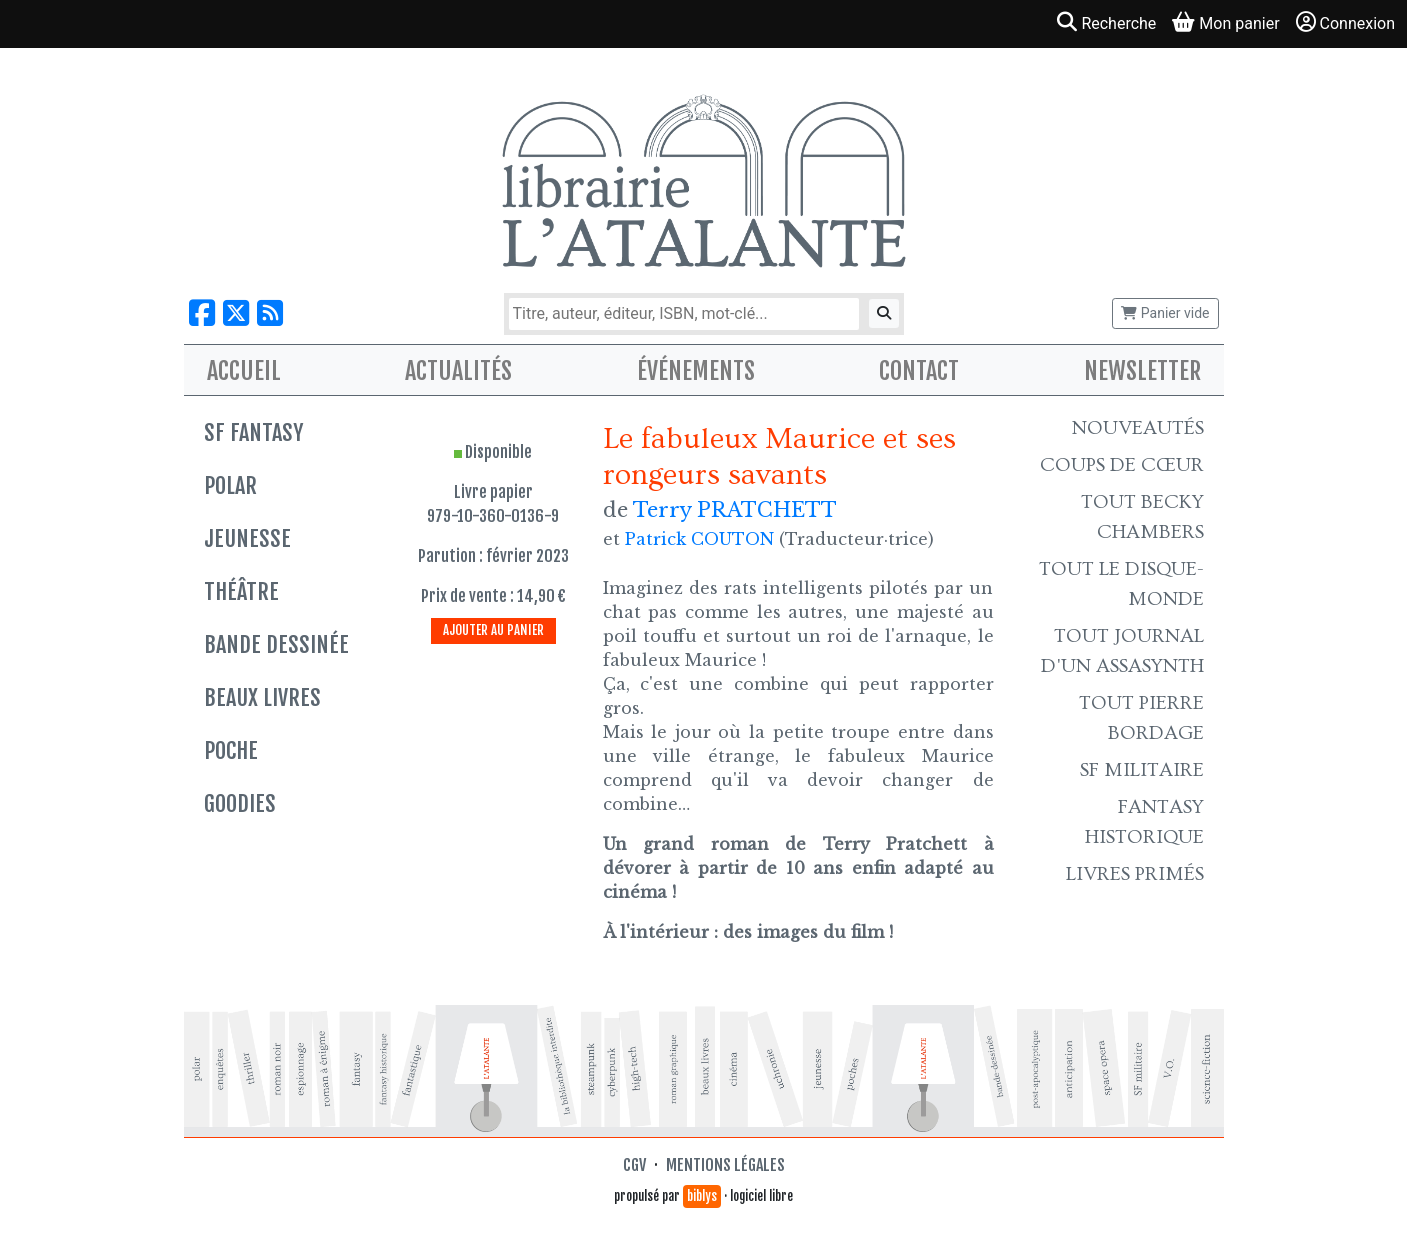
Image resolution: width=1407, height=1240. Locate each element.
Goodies (240, 803)
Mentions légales (725, 1165)
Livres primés (1135, 874)
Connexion (1345, 22)
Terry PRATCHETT (735, 510)
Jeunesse (247, 538)
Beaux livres (262, 697)
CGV (634, 1165)
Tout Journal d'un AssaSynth (1122, 651)
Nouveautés (1138, 428)
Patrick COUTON (699, 539)
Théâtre (241, 591)
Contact (919, 371)
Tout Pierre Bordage (1141, 718)
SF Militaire (1142, 770)
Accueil (244, 371)
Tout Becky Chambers (1142, 517)
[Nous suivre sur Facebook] (202, 313)
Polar (230, 485)
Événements (696, 371)
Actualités (458, 371)
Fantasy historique (1144, 822)
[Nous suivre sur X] (236, 313)
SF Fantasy (253, 432)
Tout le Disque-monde (1121, 584)
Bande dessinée (276, 644)
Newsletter (1142, 371)
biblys (702, 1196)
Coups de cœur (1122, 465)
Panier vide (1165, 313)
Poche (231, 750)
